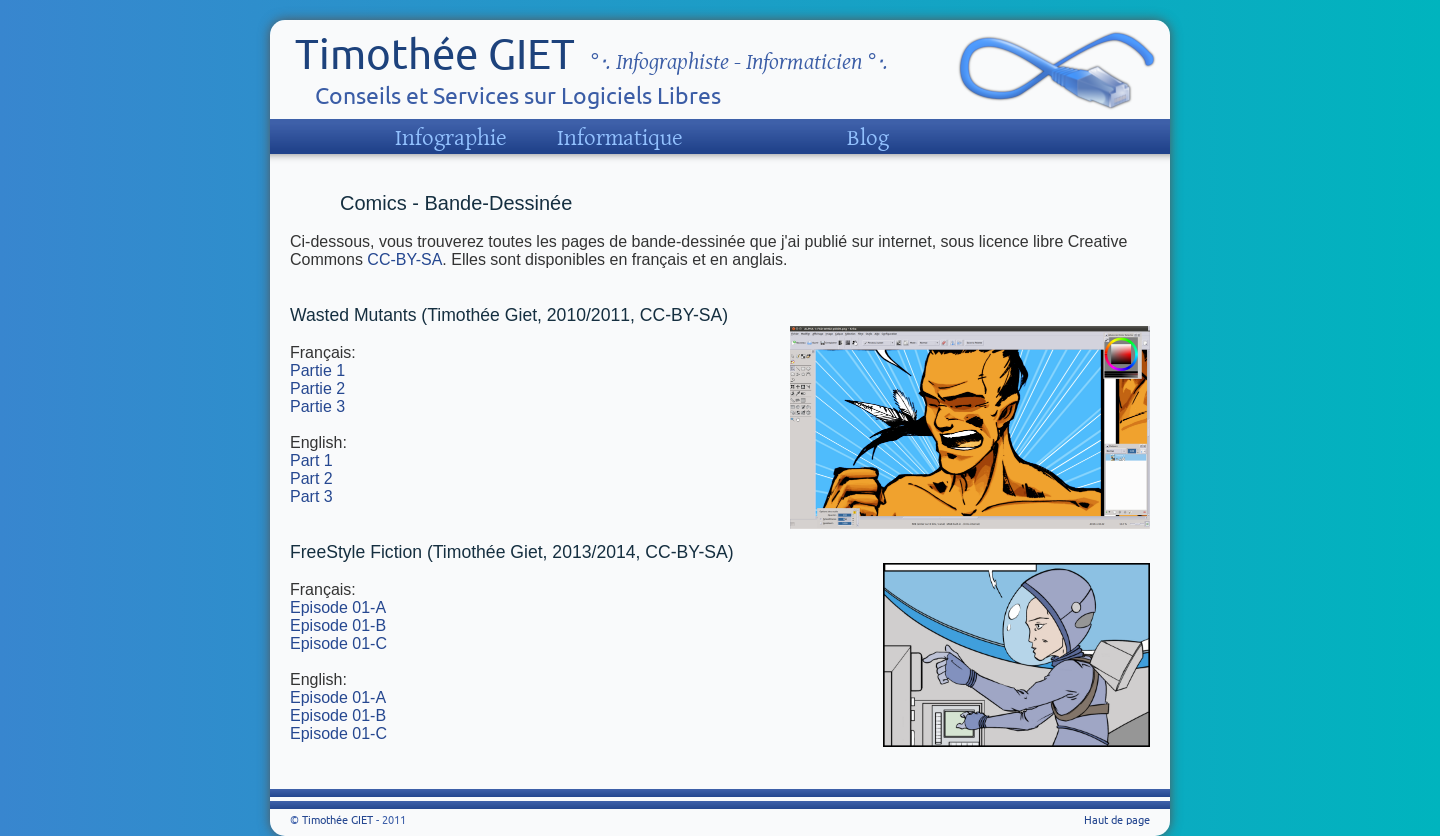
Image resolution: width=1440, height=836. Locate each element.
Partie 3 (317, 406)
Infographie (451, 138)
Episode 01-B (338, 625)
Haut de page (1117, 820)
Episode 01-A (338, 607)
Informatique (620, 138)
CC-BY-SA (404, 259)
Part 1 (311, 460)
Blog (868, 138)
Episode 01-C (338, 643)
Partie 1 (317, 370)
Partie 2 (317, 388)
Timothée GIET (435, 53)
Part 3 (311, 496)
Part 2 (311, 478)
